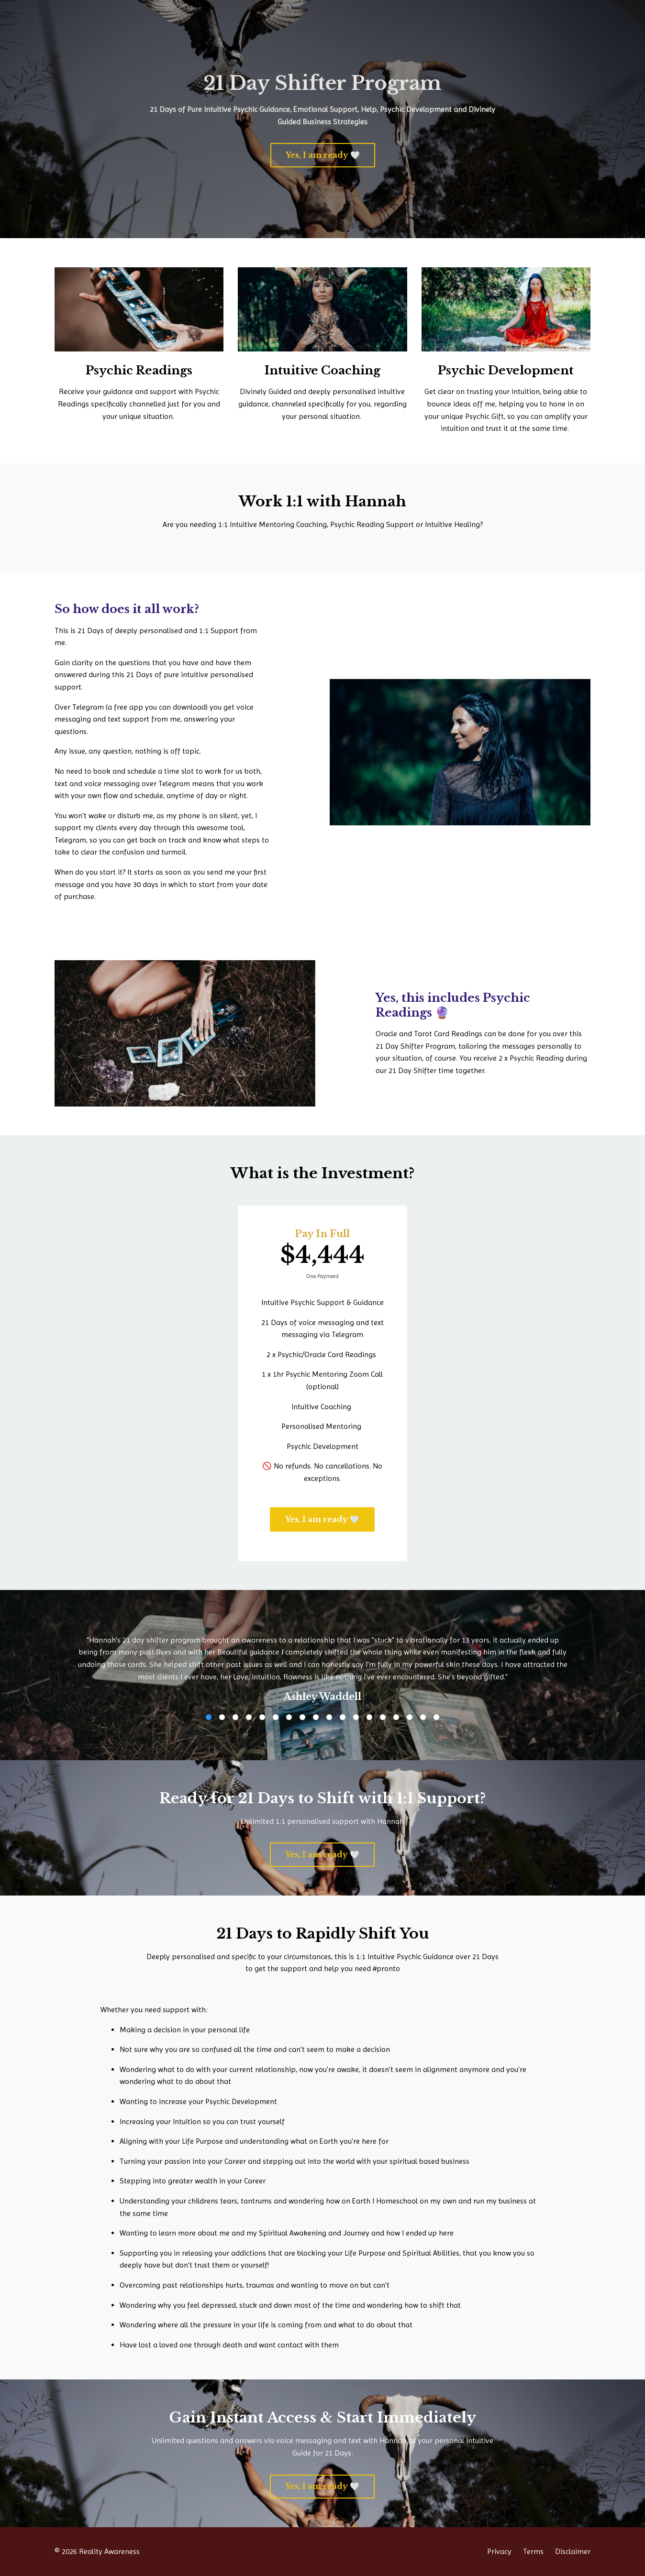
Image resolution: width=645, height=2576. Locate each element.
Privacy (499, 2551)
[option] (322, 1660)
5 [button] (262, 1717)
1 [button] (208, 1717)
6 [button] (275, 1717)
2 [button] (222, 1717)
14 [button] (383, 1717)
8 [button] (302, 1717)
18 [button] (436, 1717)
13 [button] (369, 1717)
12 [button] (356, 1717)
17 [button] (423, 1717)
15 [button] (396, 1717)
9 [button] (316, 1717)
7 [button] (289, 1717)
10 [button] (329, 1717)
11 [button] (342, 1717)
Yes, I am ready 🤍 (323, 155)
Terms (533, 2551)
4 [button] (249, 1717)
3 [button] (235, 1717)
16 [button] (409, 1717)
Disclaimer (572, 2551)
